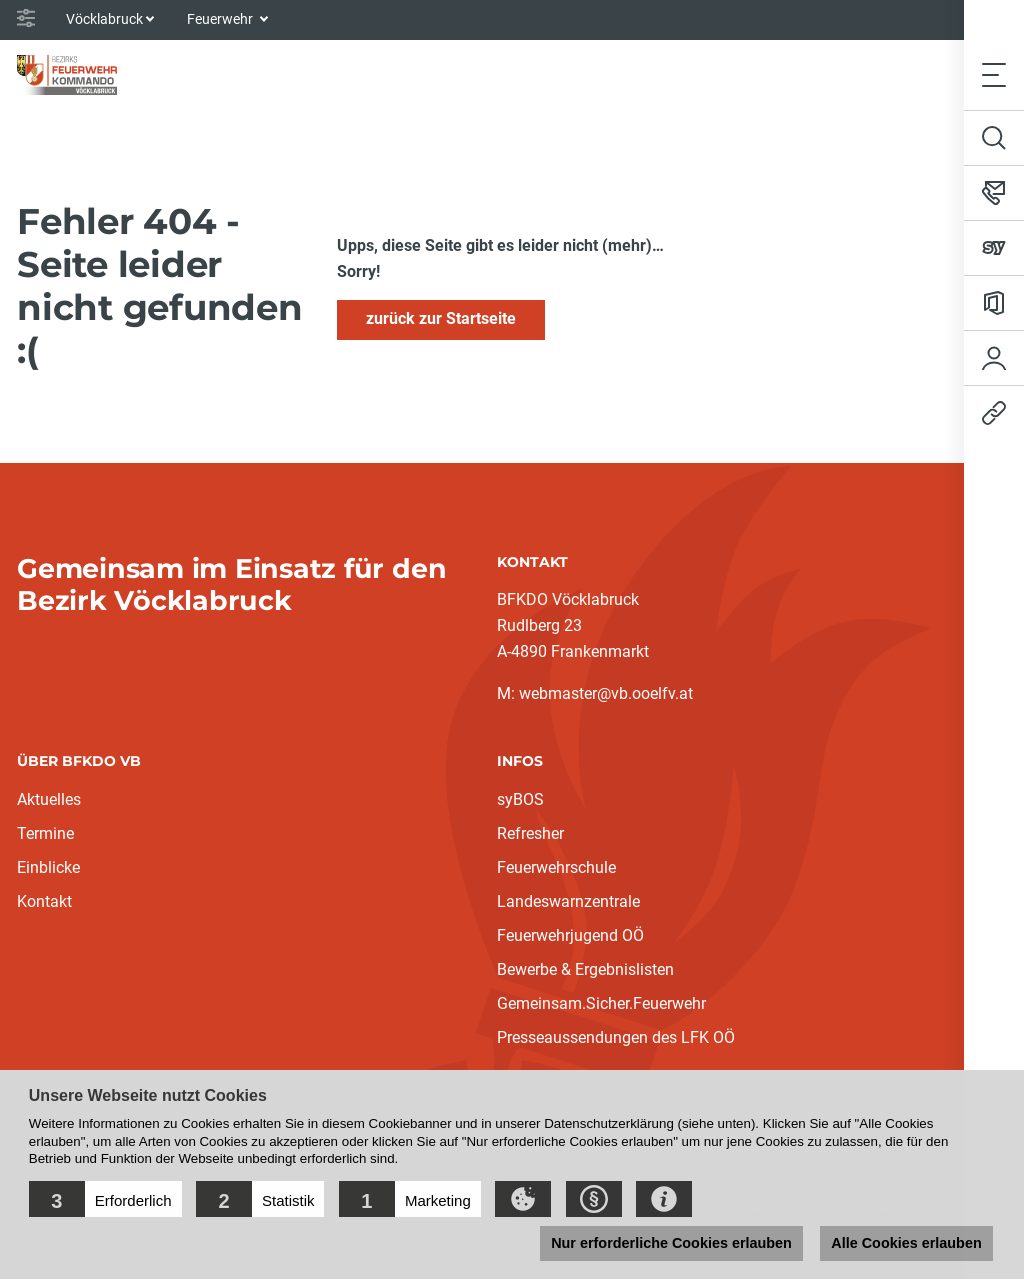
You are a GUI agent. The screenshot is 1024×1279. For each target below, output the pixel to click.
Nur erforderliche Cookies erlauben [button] (671, 1243)
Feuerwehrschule (556, 867)
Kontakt (44, 901)
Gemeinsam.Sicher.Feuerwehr (601, 1003)
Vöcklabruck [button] (104, 19)
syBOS (520, 799)
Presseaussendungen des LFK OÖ (616, 1037)
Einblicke (48, 867)
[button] (105, 1199)
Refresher (530, 833)
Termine (45, 833)
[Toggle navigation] (994, 74)
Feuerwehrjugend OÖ (570, 935)
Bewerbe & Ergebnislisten (585, 969)
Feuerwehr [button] (221, 19)
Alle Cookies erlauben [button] (906, 1243)
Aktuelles (49, 799)
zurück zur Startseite (441, 318)
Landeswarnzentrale (568, 901)
